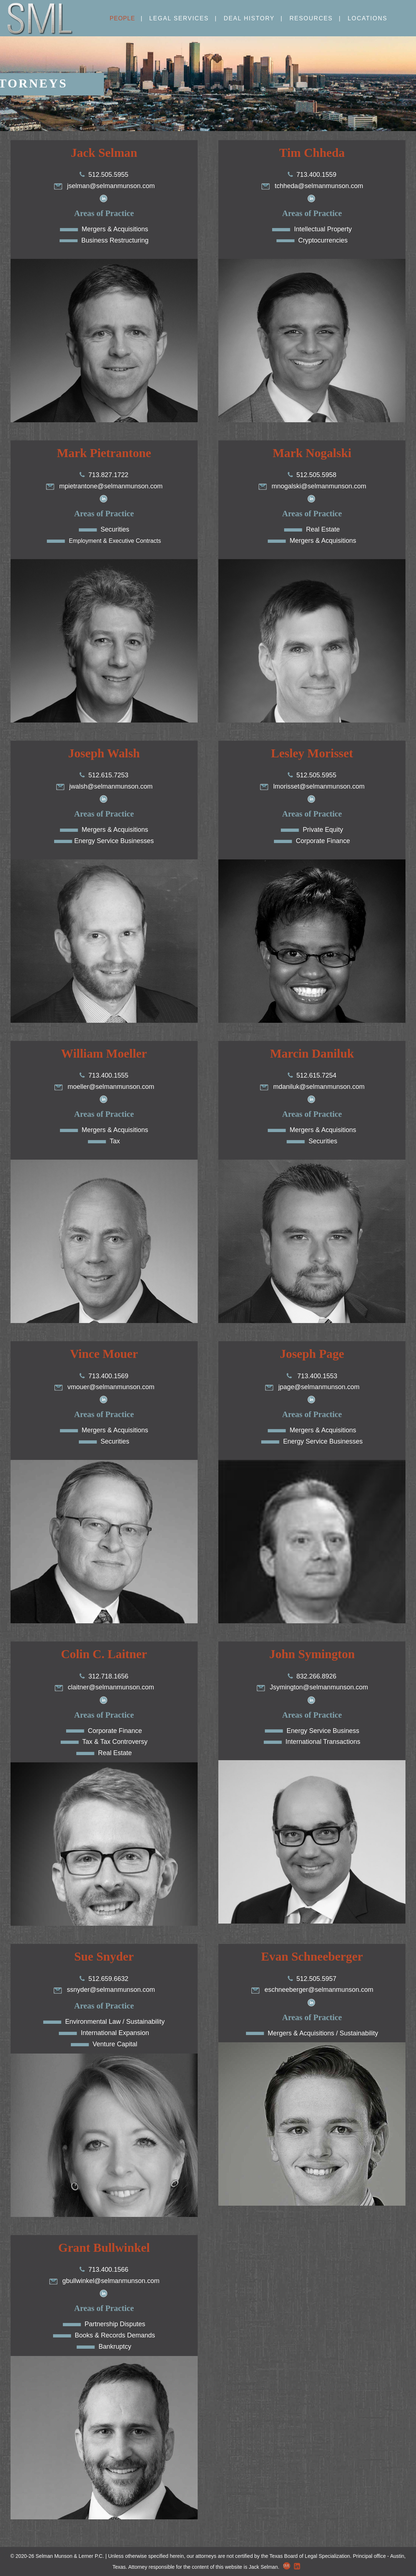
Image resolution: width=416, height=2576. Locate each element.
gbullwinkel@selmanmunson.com (104, 2280)
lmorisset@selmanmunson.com (311, 786)
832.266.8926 (316, 1676)
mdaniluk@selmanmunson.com (311, 1086)
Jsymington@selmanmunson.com (312, 1687)
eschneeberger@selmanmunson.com (312, 1989)
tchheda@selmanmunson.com (312, 186)
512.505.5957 (316, 1978)
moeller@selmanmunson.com (104, 1086)
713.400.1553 (316, 1376)
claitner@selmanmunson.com (104, 1687)
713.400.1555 (108, 1075)
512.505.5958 (316, 475)
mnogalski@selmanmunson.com (312, 486)
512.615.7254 (316, 1075)
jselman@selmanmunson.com (104, 186)
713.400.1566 (108, 2269)
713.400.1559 (316, 174)
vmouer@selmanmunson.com (104, 1387)
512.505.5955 (108, 174)
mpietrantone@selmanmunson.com (103, 486)
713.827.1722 (108, 475)
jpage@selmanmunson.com (311, 1387)
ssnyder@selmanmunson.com (104, 1989)
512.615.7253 (108, 775)
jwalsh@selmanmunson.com (104, 786)
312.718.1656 (108, 1676)
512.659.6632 (108, 1978)
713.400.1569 (108, 1376)
